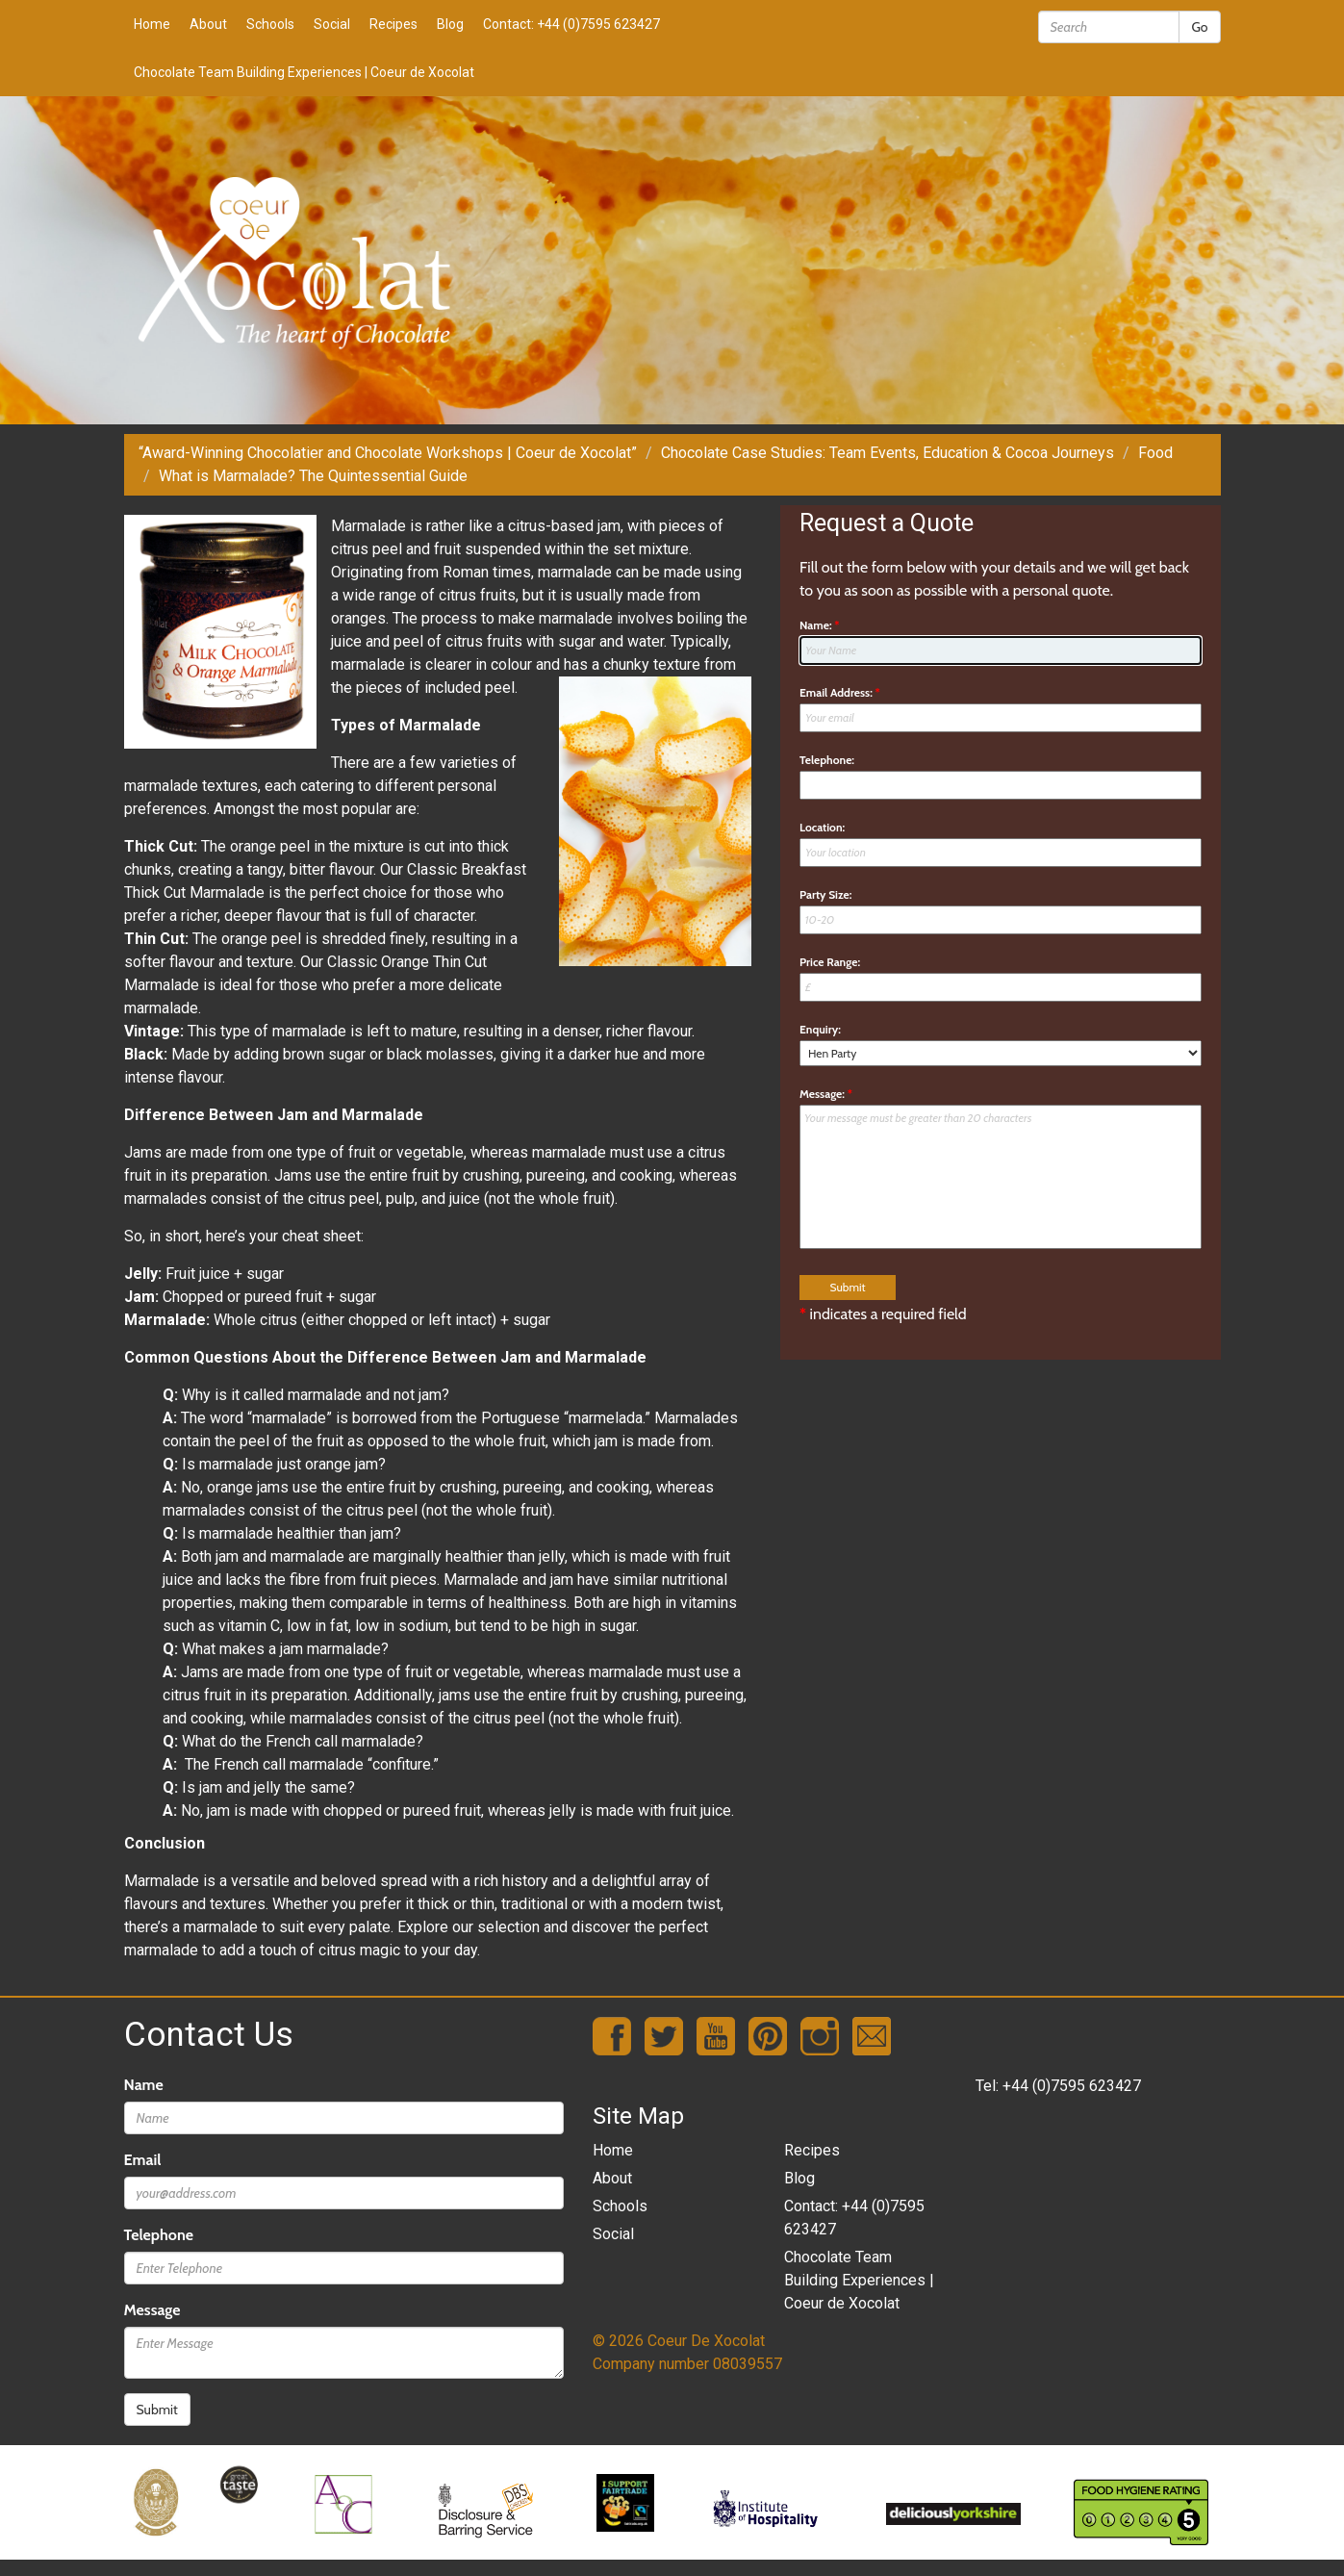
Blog (450, 24)
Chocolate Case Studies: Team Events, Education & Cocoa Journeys (887, 453)
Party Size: (825, 894)
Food (1155, 453)
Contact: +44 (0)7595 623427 (571, 24)
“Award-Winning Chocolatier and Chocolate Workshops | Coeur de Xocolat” (388, 453)
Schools (270, 24)
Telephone (158, 2235)
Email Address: (839, 692)
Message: (825, 1093)
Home (152, 24)
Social (332, 24)
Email (143, 2160)
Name (144, 2085)
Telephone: (826, 759)
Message (152, 2310)
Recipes (393, 24)
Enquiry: (820, 1029)
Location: (822, 827)
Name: (819, 625)
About (208, 24)
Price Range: (829, 962)
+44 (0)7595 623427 (1071, 2086)
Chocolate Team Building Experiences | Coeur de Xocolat (304, 72)
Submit (157, 2409)
